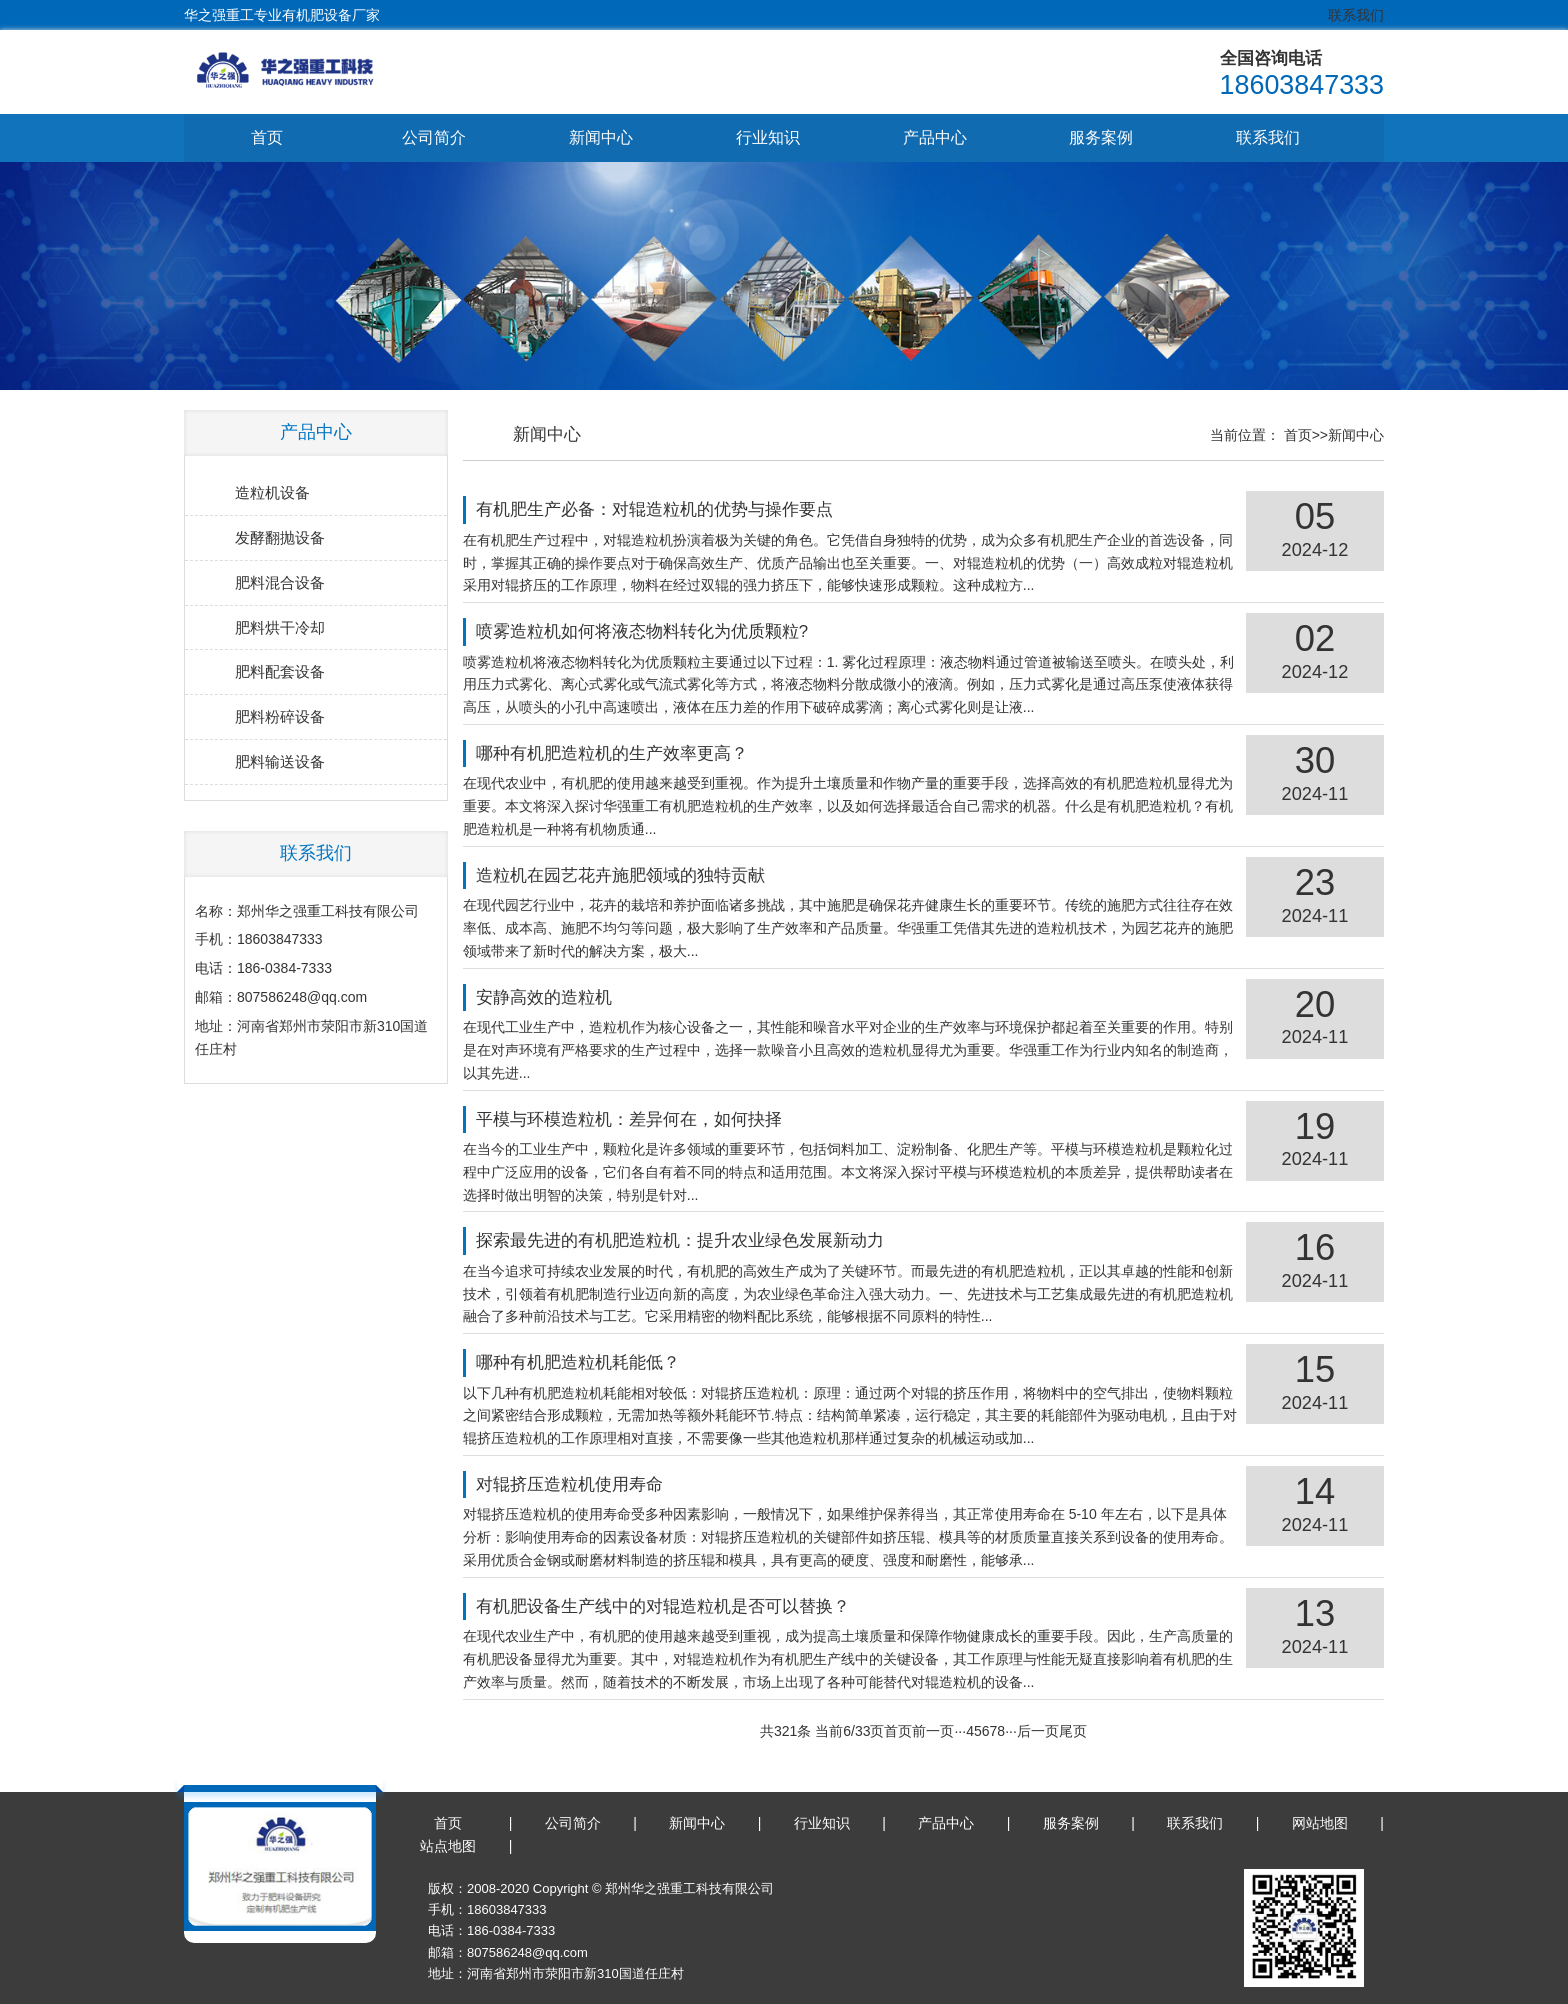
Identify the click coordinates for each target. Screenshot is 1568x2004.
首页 (267, 137)
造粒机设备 (272, 492)
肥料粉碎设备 (280, 717)
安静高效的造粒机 (565, 997)
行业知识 (768, 137)
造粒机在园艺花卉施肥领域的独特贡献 (641, 875)
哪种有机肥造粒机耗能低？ (599, 1363)
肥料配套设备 (280, 672)
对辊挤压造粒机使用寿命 (590, 1484)
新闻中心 (601, 137)
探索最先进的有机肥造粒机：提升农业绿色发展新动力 (701, 1241)
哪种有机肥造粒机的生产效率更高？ (633, 754)
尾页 (1083, 1731)
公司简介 (434, 137)
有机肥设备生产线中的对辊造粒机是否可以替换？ (684, 1606)
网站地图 (1320, 1824)
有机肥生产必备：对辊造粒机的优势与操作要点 (675, 510)
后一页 (1048, 1731)
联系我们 (1356, 15)
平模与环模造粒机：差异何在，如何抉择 (650, 1119)
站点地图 (448, 1847)
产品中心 (935, 137)
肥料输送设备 (280, 762)
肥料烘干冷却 (280, 627)
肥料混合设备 (280, 582)
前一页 (944, 1731)
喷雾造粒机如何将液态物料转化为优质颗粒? (663, 632)
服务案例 (1101, 137)
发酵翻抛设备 (280, 537)
